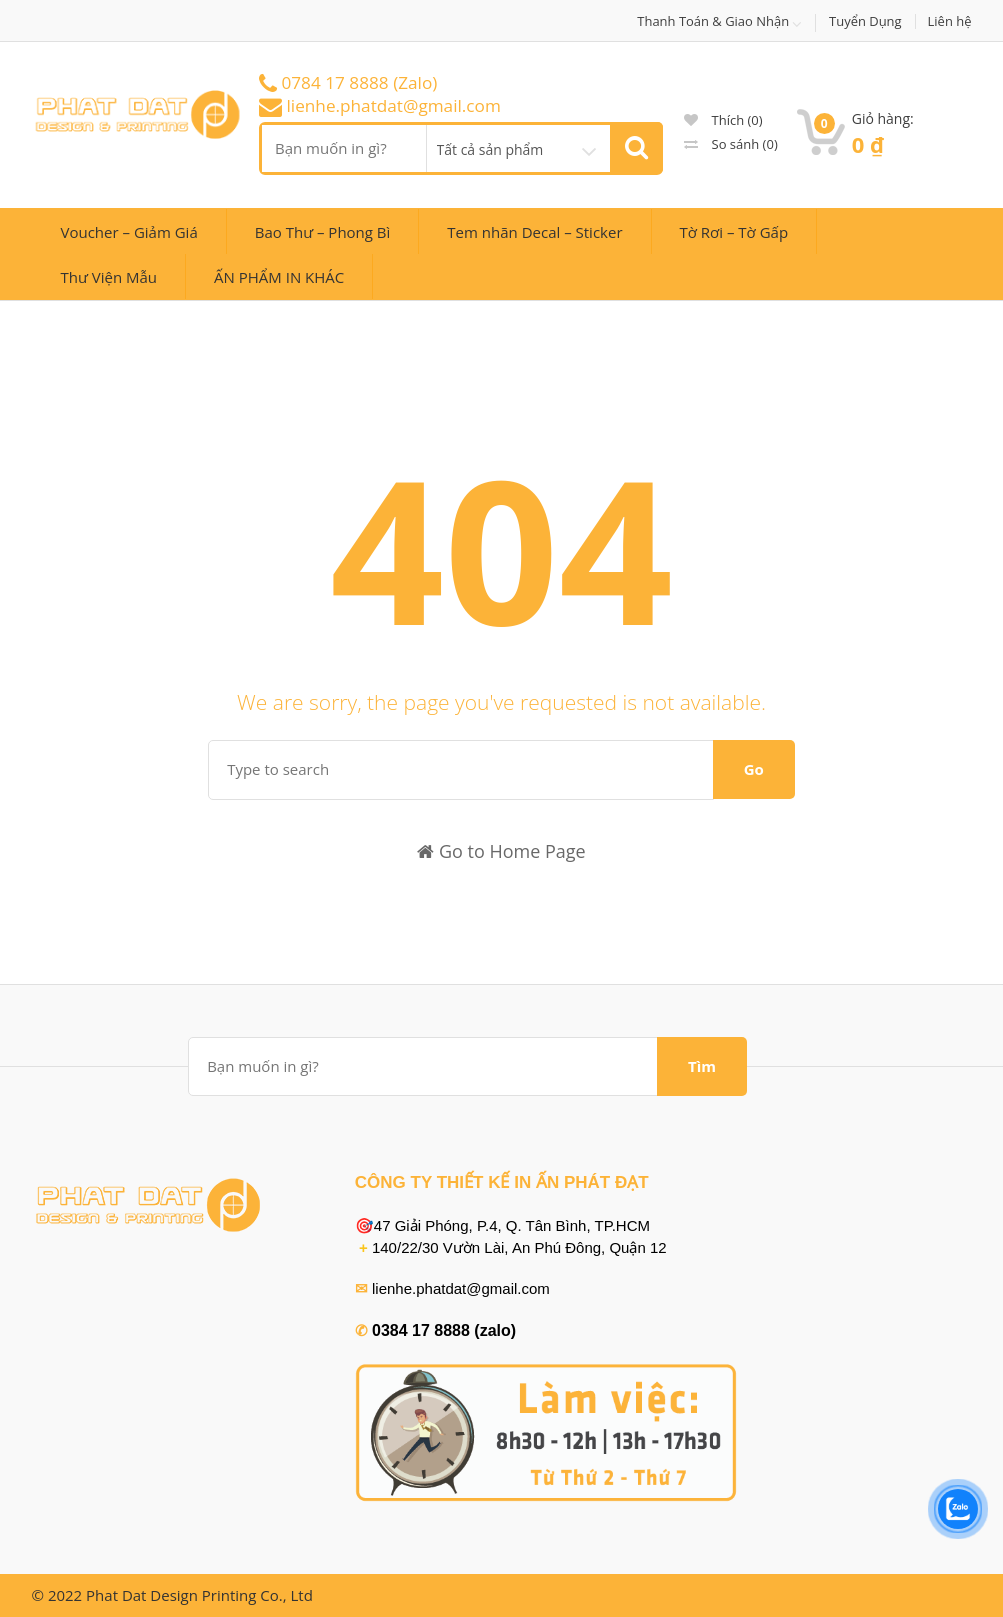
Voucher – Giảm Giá (129, 232)
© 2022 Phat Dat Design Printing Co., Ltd (172, 1595)
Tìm (702, 1066)
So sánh (731, 144)
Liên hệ (950, 21)
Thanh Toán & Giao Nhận (713, 22)
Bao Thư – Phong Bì (323, 232)
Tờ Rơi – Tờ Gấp (734, 232)
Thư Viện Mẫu (109, 277)
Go (754, 769)
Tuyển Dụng (865, 21)
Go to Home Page (501, 851)
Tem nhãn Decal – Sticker (534, 232)
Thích (723, 120)
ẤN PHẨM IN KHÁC (279, 277)
